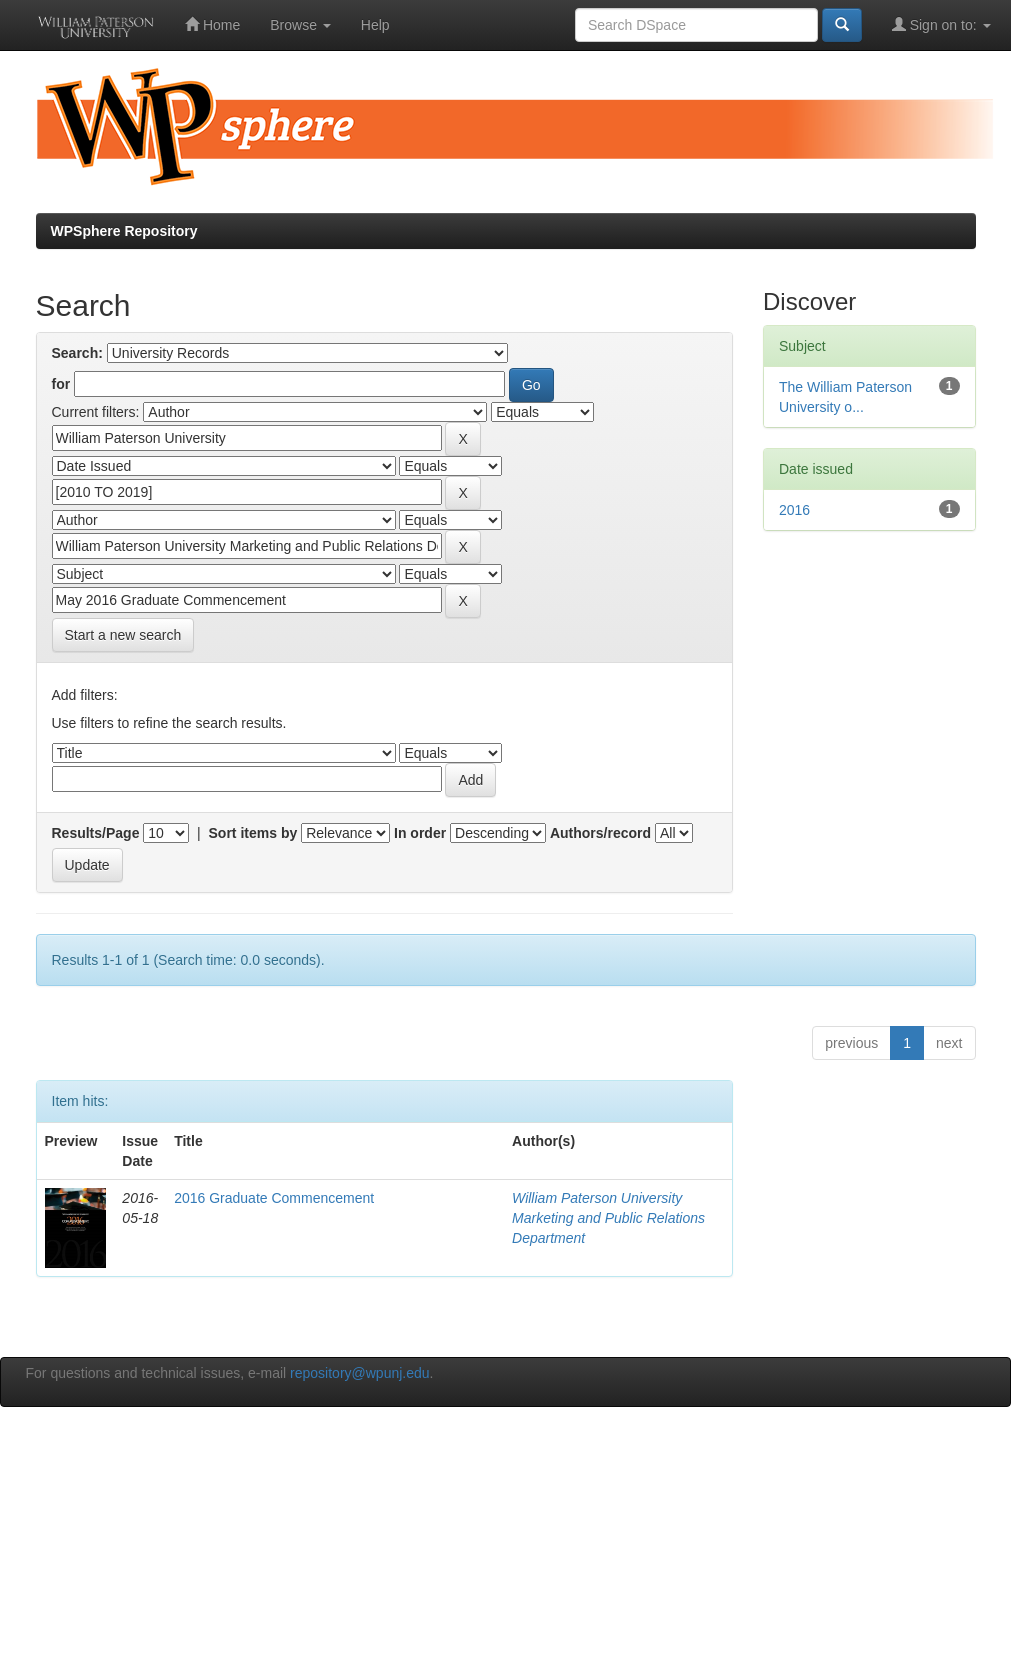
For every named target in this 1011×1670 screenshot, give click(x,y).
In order (420, 833)
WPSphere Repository (124, 231)
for (61, 384)
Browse (300, 25)
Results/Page (96, 833)
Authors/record (600, 833)
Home (212, 24)
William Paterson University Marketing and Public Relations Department (608, 1218)
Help (375, 25)
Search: (77, 353)
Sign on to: (941, 24)
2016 (794, 510)
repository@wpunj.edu (360, 1373)
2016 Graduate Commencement (274, 1198)
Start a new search (123, 635)
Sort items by (253, 833)
